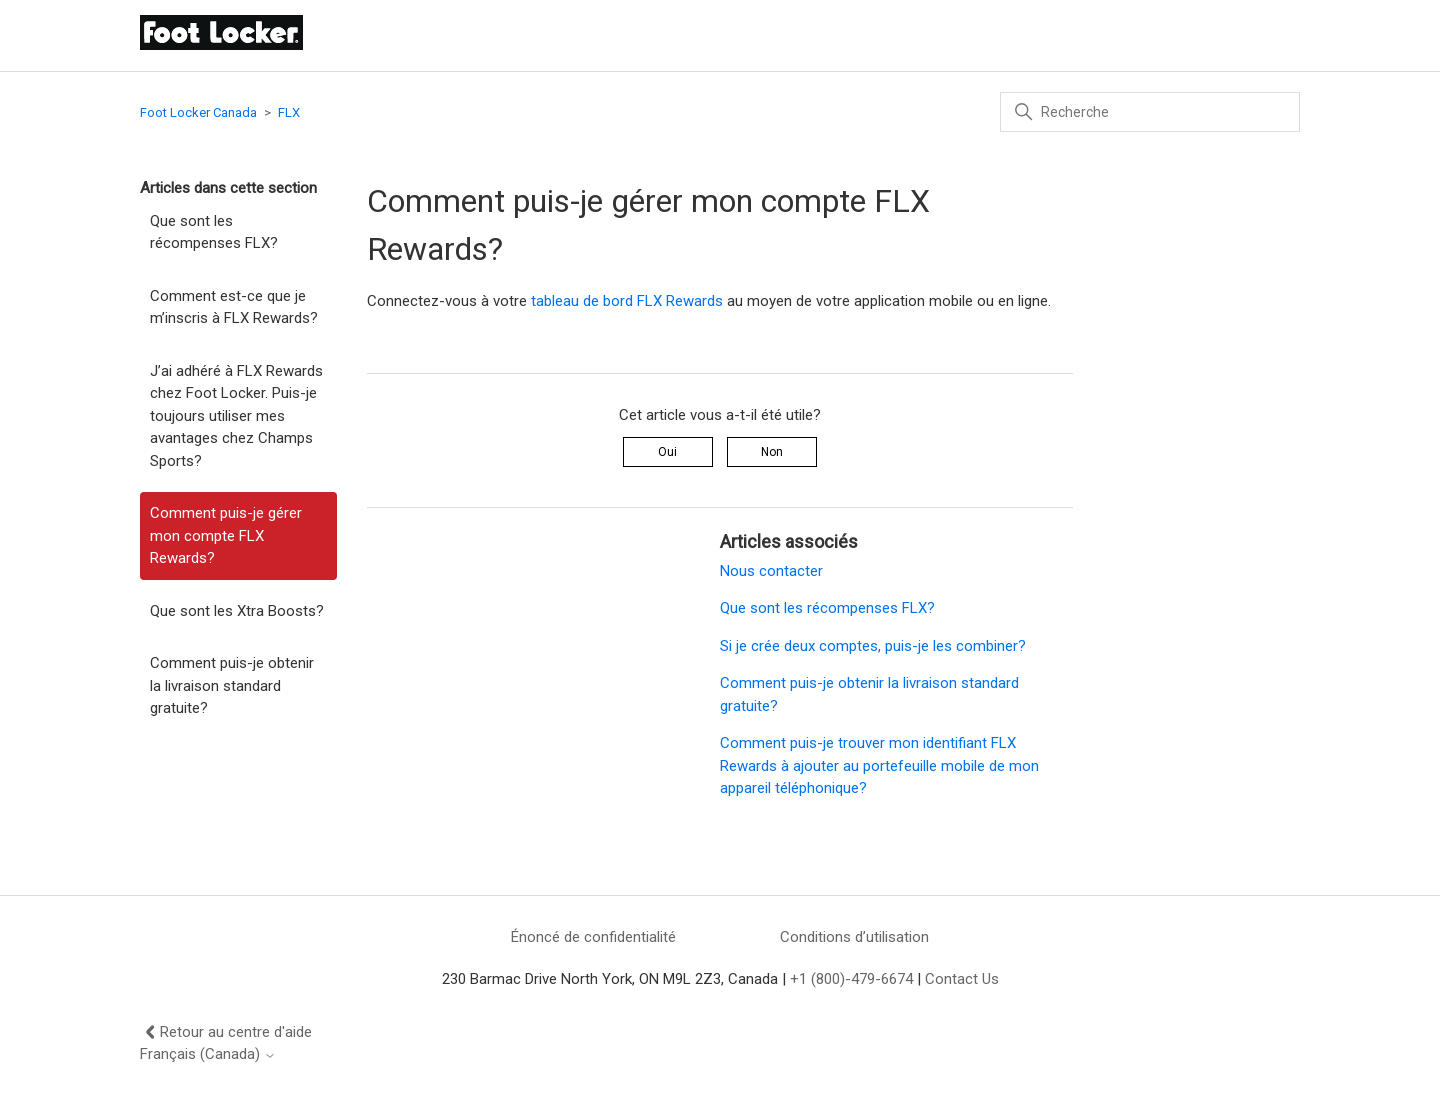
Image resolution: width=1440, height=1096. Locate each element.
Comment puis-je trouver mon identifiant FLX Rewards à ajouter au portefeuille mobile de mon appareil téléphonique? (879, 765)
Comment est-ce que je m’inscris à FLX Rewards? (234, 307)
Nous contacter (771, 571)
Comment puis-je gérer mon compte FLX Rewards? (226, 535)
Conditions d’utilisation (854, 937)
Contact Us (962, 979)
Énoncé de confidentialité (593, 937)
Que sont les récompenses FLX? (214, 232)
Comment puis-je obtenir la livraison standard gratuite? (232, 685)
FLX (289, 112)
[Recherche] (1150, 112)
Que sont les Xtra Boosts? (237, 611)
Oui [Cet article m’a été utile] (667, 452)
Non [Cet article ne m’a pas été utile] (772, 452)
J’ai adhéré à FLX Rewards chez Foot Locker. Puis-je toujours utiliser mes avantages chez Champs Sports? (236, 416)
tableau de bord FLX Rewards (627, 301)
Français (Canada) (208, 1054)
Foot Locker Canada (198, 112)
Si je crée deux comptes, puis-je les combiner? (873, 646)
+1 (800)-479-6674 (851, 979)
